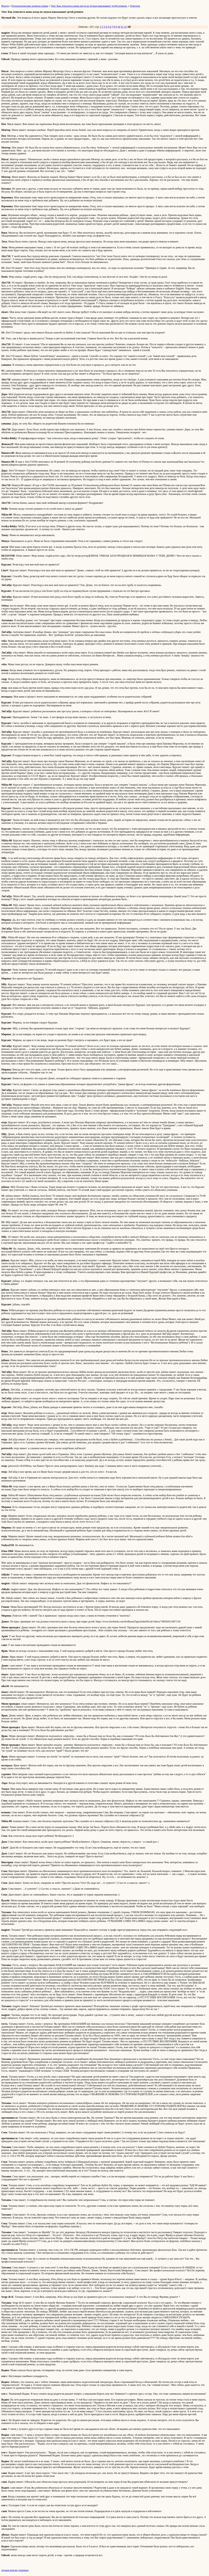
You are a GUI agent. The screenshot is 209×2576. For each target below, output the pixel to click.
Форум (5, 6)
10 (119, 26)
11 (122, 26)
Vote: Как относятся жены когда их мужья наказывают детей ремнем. (89, 6)
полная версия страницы (15, 2570)
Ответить (135, 6)
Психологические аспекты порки (29, 6)
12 (125, 26)
